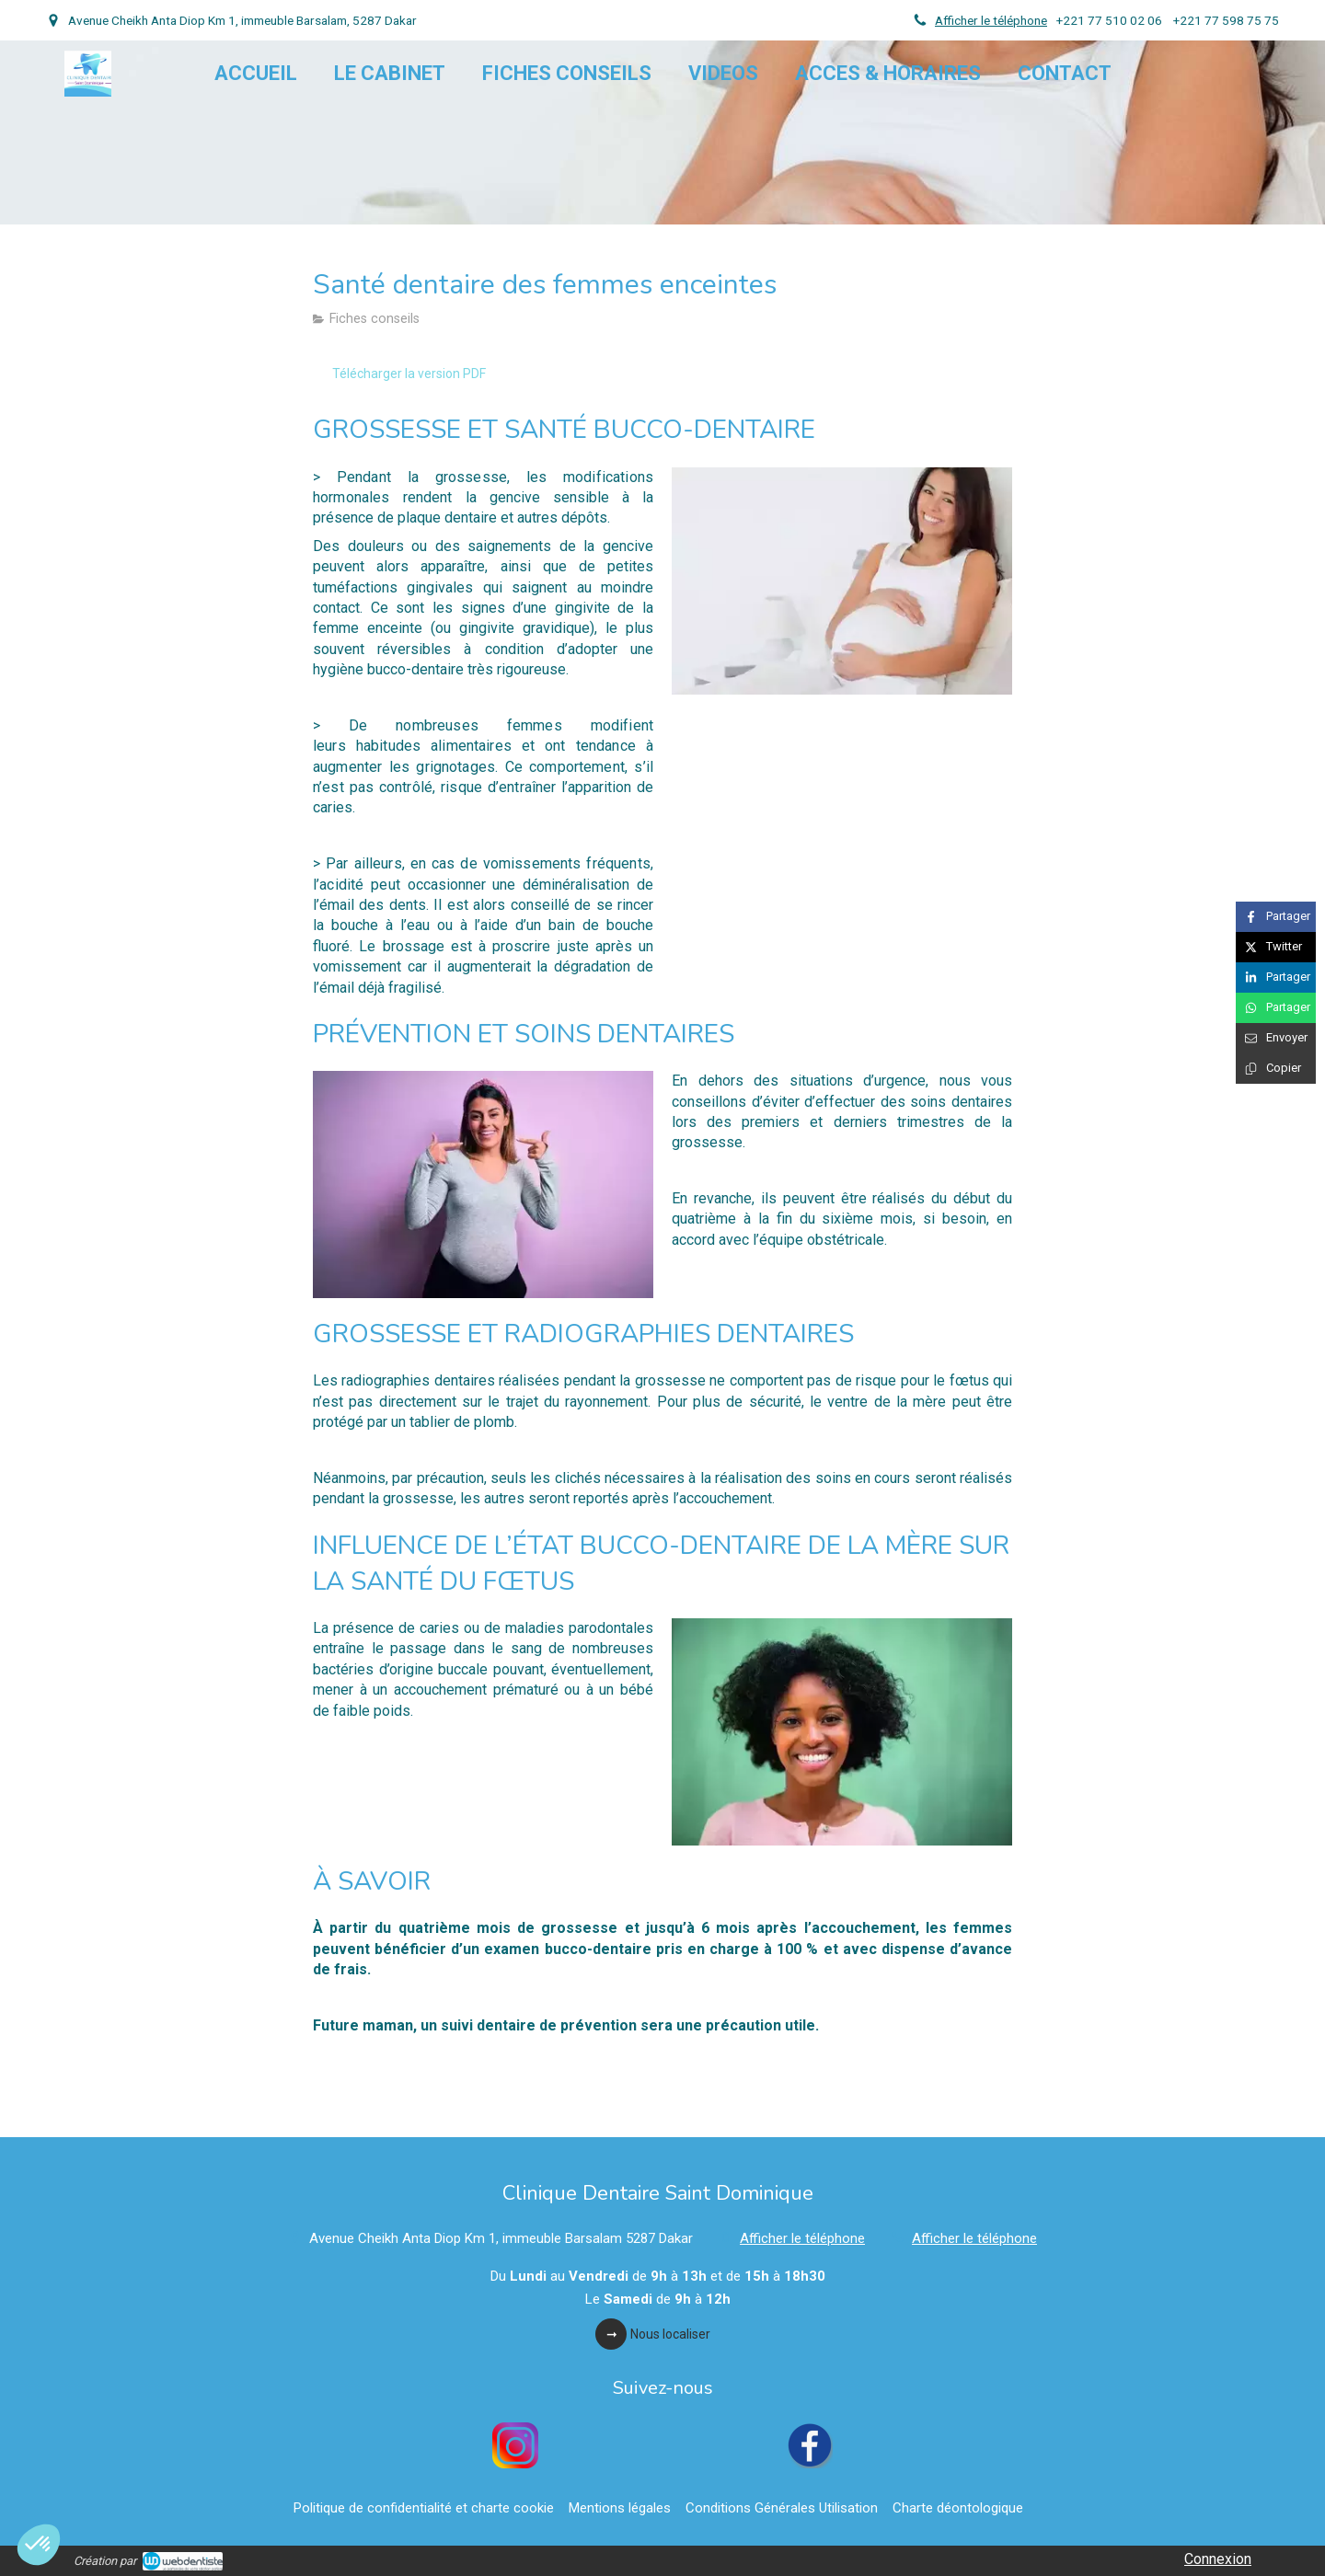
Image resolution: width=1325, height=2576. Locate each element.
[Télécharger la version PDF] (409, 373)
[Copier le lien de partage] (1276, 1068)
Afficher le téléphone (991, 20)
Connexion (1217, 2559)
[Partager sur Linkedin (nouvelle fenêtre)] (1276, 977)
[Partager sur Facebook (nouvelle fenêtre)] (1276, 917)
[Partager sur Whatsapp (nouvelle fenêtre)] (1276, 1008)
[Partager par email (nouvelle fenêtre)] (1276, 1038)
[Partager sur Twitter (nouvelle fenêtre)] (1276, 947)
